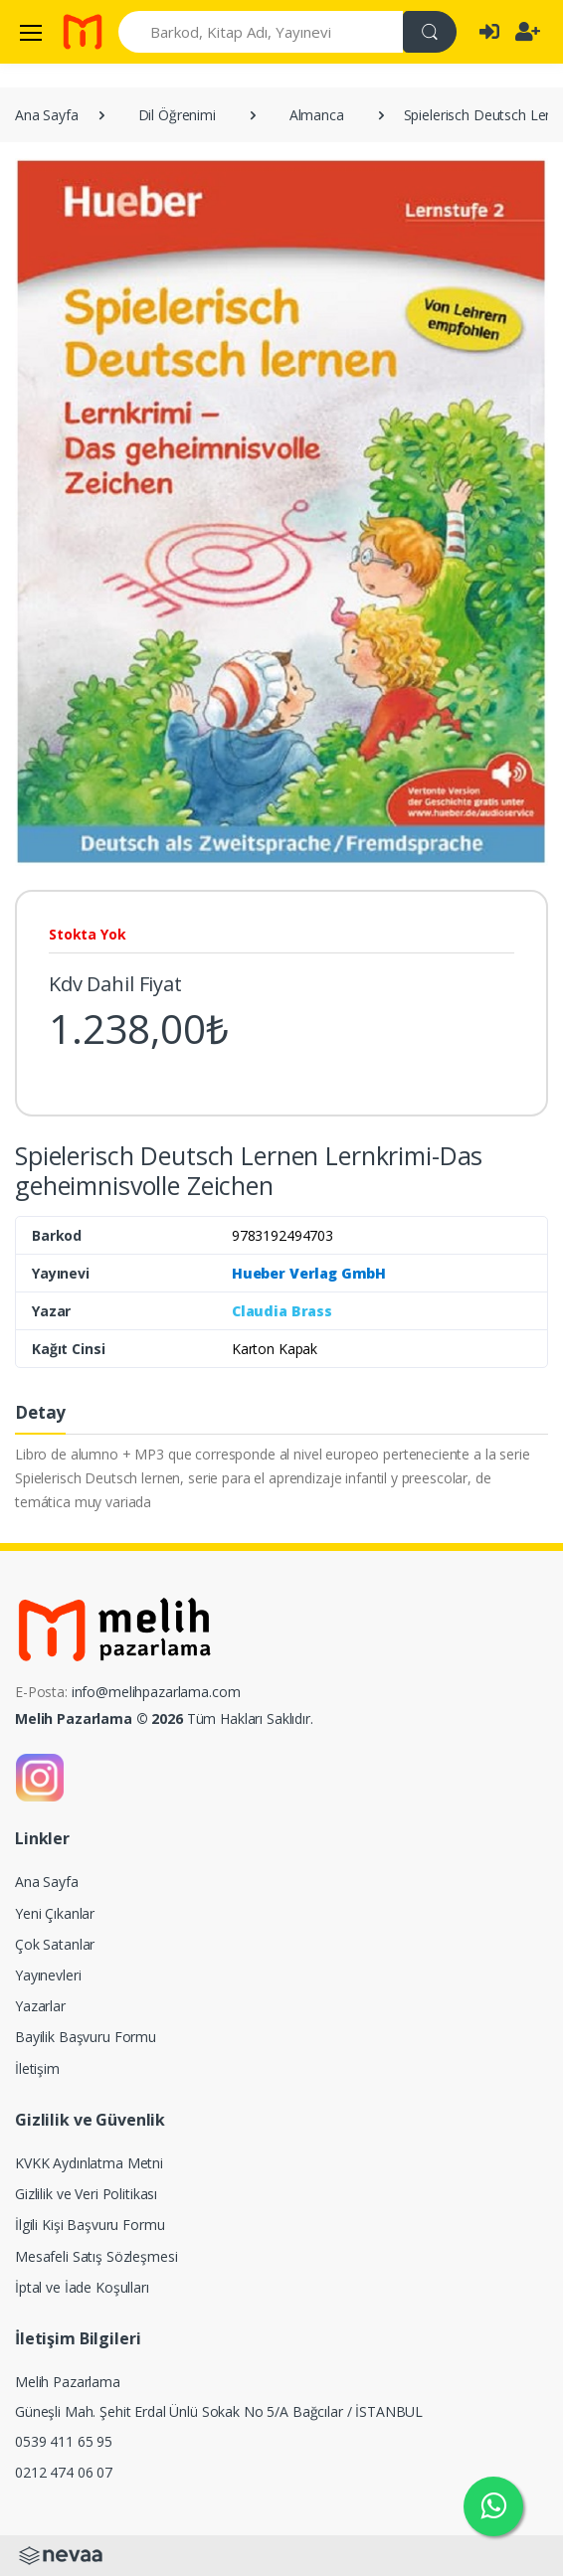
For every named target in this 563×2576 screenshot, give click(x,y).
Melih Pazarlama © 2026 (99, 1718)
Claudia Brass (282, 1310)
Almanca (316, 114)
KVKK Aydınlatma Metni (89, 2162)
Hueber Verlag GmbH (309, 1273)
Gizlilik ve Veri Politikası (86, 2193)
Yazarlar (40, 2005)
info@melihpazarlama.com (156, 1691)
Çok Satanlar (54, 1944)
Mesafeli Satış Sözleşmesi (96, 2256)
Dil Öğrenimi (177, 114)
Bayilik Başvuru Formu (85, 2036)
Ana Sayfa (47, 114)
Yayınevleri (48, 1975)
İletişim (37, 2068)
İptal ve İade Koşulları (82, 2287)
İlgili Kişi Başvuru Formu (89, 2224)
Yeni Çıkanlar (54, 1913)
